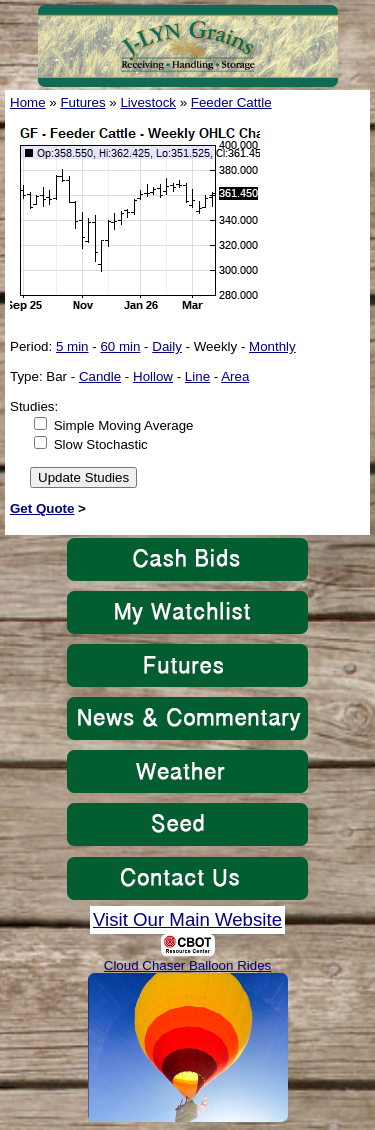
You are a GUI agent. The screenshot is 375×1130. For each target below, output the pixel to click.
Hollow (153, 376)
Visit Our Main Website (187, 919)
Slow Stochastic (101, 444)
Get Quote (42, 508)
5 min (72, 346)
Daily (167, 346)
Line (197, 376)
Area (235, 376)
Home (28, 102)
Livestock (148, 102)
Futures (82, 102)
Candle (100, 376)
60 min (120, 346)
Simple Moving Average (124, 425)
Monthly (272, 346)
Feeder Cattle (231, 102)
